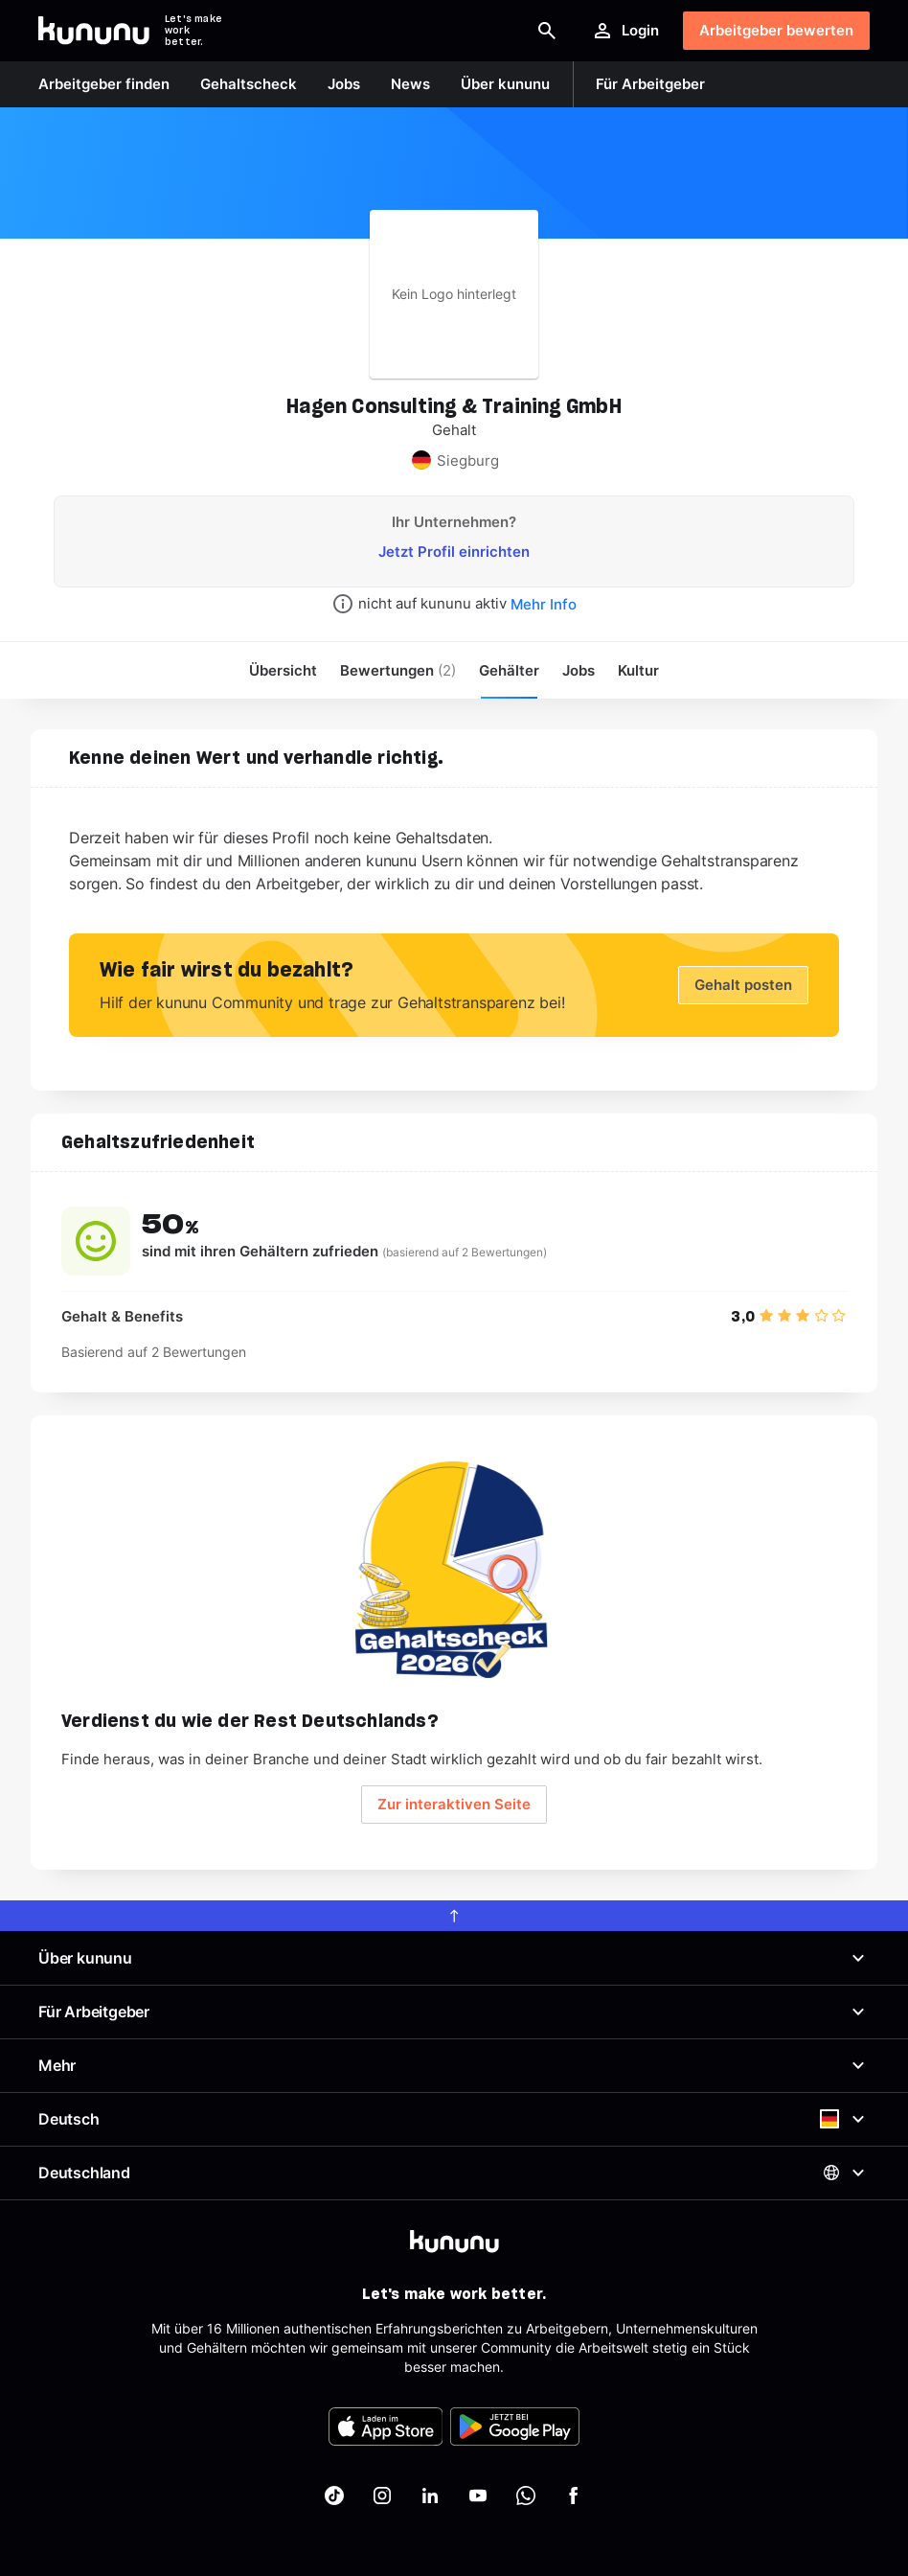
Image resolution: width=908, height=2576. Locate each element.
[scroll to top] (454, 1915)
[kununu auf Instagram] (382, 2495)
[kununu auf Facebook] (574, 2495)
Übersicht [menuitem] (283, 670)
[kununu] (454, 2241)
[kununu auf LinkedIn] (430, 2495)
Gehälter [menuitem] (509, 670)
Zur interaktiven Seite (454, 1804)
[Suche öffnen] (547, 31)
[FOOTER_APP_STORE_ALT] (386, 2426)
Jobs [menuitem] (578, 670)
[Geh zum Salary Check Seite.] (454, 1569)
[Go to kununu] (93, 31)
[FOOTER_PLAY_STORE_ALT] (514, 2426)
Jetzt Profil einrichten (454, 551)
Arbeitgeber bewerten (776, 30)
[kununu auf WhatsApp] (526, 2495)
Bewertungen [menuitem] (398, 670)
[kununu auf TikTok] (334, 2495)
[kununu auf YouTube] (478, 2495)
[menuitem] (638, 670)
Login (625, 30)
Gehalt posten (743, 985)
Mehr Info (544, 604)
